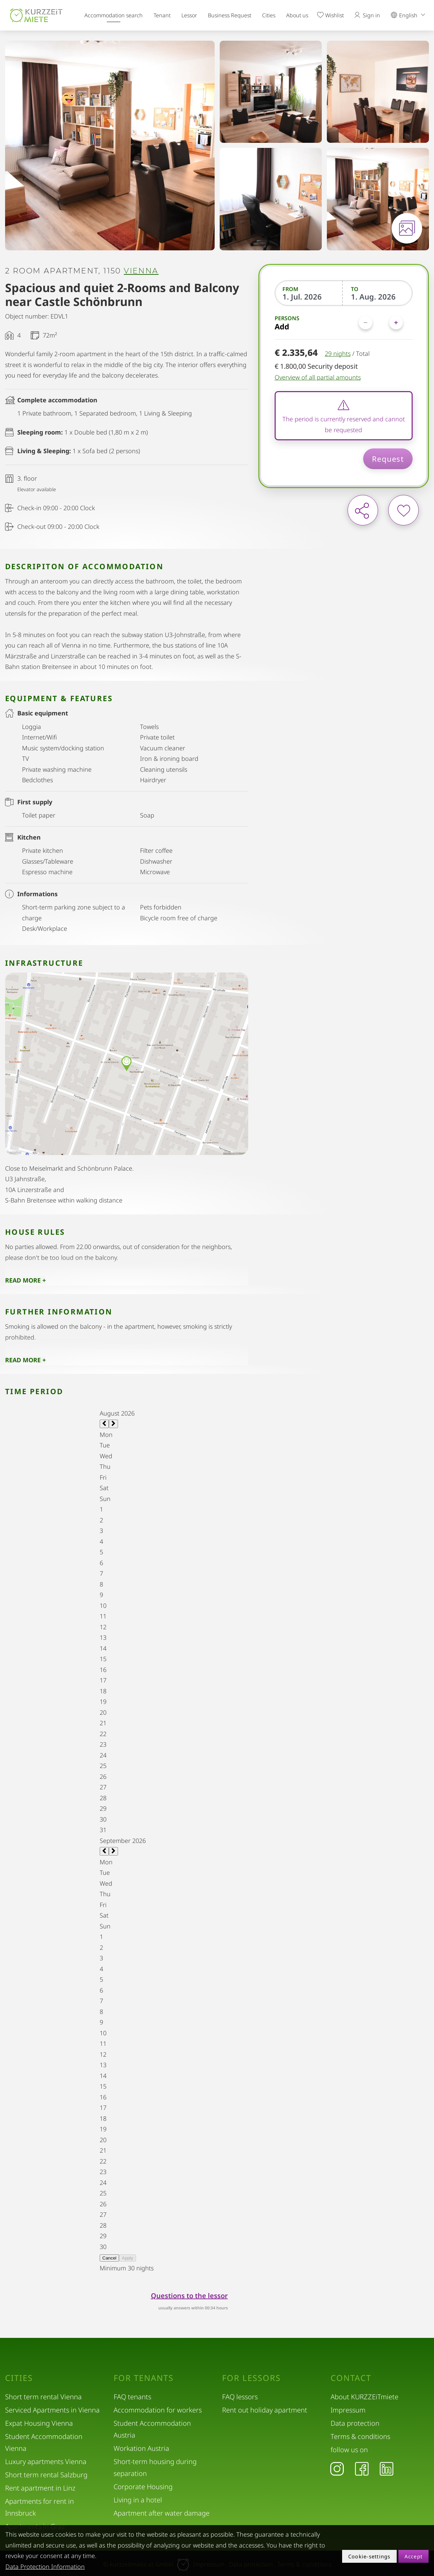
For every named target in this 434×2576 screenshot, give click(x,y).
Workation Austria (141, 2448)
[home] (36, 15)
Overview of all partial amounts (318, 377)
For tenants (144, 2378)
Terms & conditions (360, 2436)
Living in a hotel (138, 2499)
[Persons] (380, 322)
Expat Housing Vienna (39, 2423)
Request (388, 459)
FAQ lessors (240, 2396)
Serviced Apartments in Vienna (52, 2410)
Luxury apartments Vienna (45, 2461)
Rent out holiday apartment (264, 2410)
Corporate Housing (143, 2486)
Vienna (141, 271)
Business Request (229, 15)
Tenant (162, 15)
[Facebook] (362, 2468)
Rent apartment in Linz (40, 2488)
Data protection (355, 2423)
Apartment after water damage (162, 2513)
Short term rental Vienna (43, 2396)
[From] (309, 296)
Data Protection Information (45, 2566)
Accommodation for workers (158, 2410)
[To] (378, 296)
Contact (351, 2378)
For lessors (251, 2378)
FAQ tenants (132, 2396)
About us (297, 15)
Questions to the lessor (189, 2295)
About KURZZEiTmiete (364, 2396)
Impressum (348, 2410)
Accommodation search (113, 15)
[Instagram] (337, 2468)
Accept (414, 2556)
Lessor (189, 15)
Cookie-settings (369, 2556)
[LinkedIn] (386, 2468)
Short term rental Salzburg (46, 2474)
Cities (268, 15)
